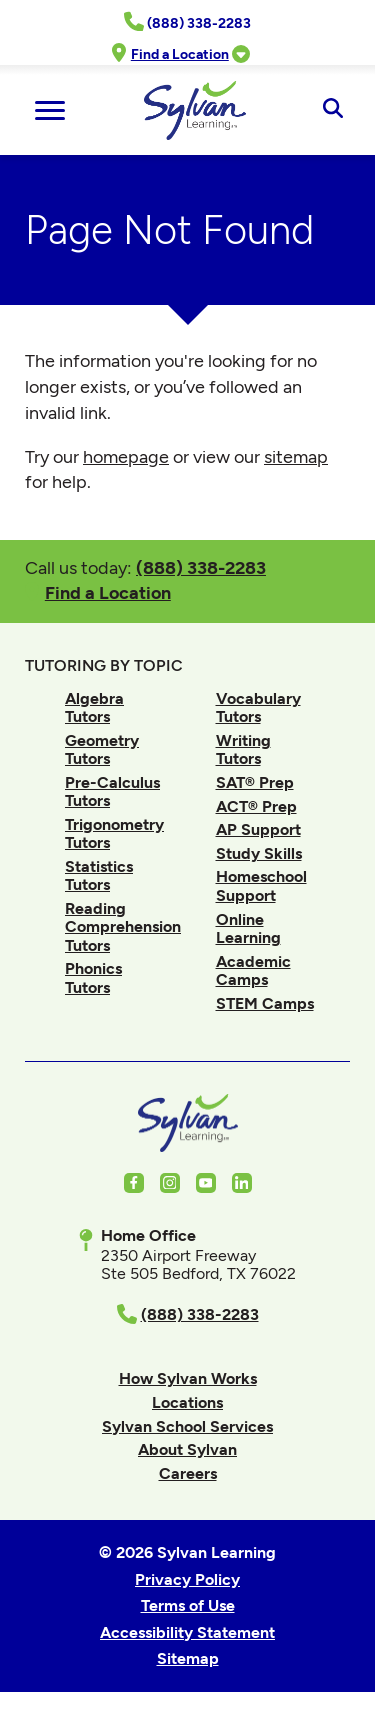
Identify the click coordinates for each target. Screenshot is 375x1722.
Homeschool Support (261, 885)
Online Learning (248, 928)
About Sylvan (187, 1449)
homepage (126, 457)
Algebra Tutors (94, 707)
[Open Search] (332, 110)
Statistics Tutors (99, 875)
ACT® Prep (256, 806)
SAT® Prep (255, 782)
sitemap (296, 457)
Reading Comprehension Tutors (123, 927)
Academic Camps (253, 970)
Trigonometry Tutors (114, 833)
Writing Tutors (243, 749)
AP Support (258, 829)
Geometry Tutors (102, 749)
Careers (188, 1473)
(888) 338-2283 (201, 567)
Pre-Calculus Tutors (112, 791)
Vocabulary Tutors (258, 707)
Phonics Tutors (93, 977)
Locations (187, 1402)
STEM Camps (265, 1003)
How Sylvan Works (188, 1378)
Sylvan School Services (187, 1426)
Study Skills (259, 853)
